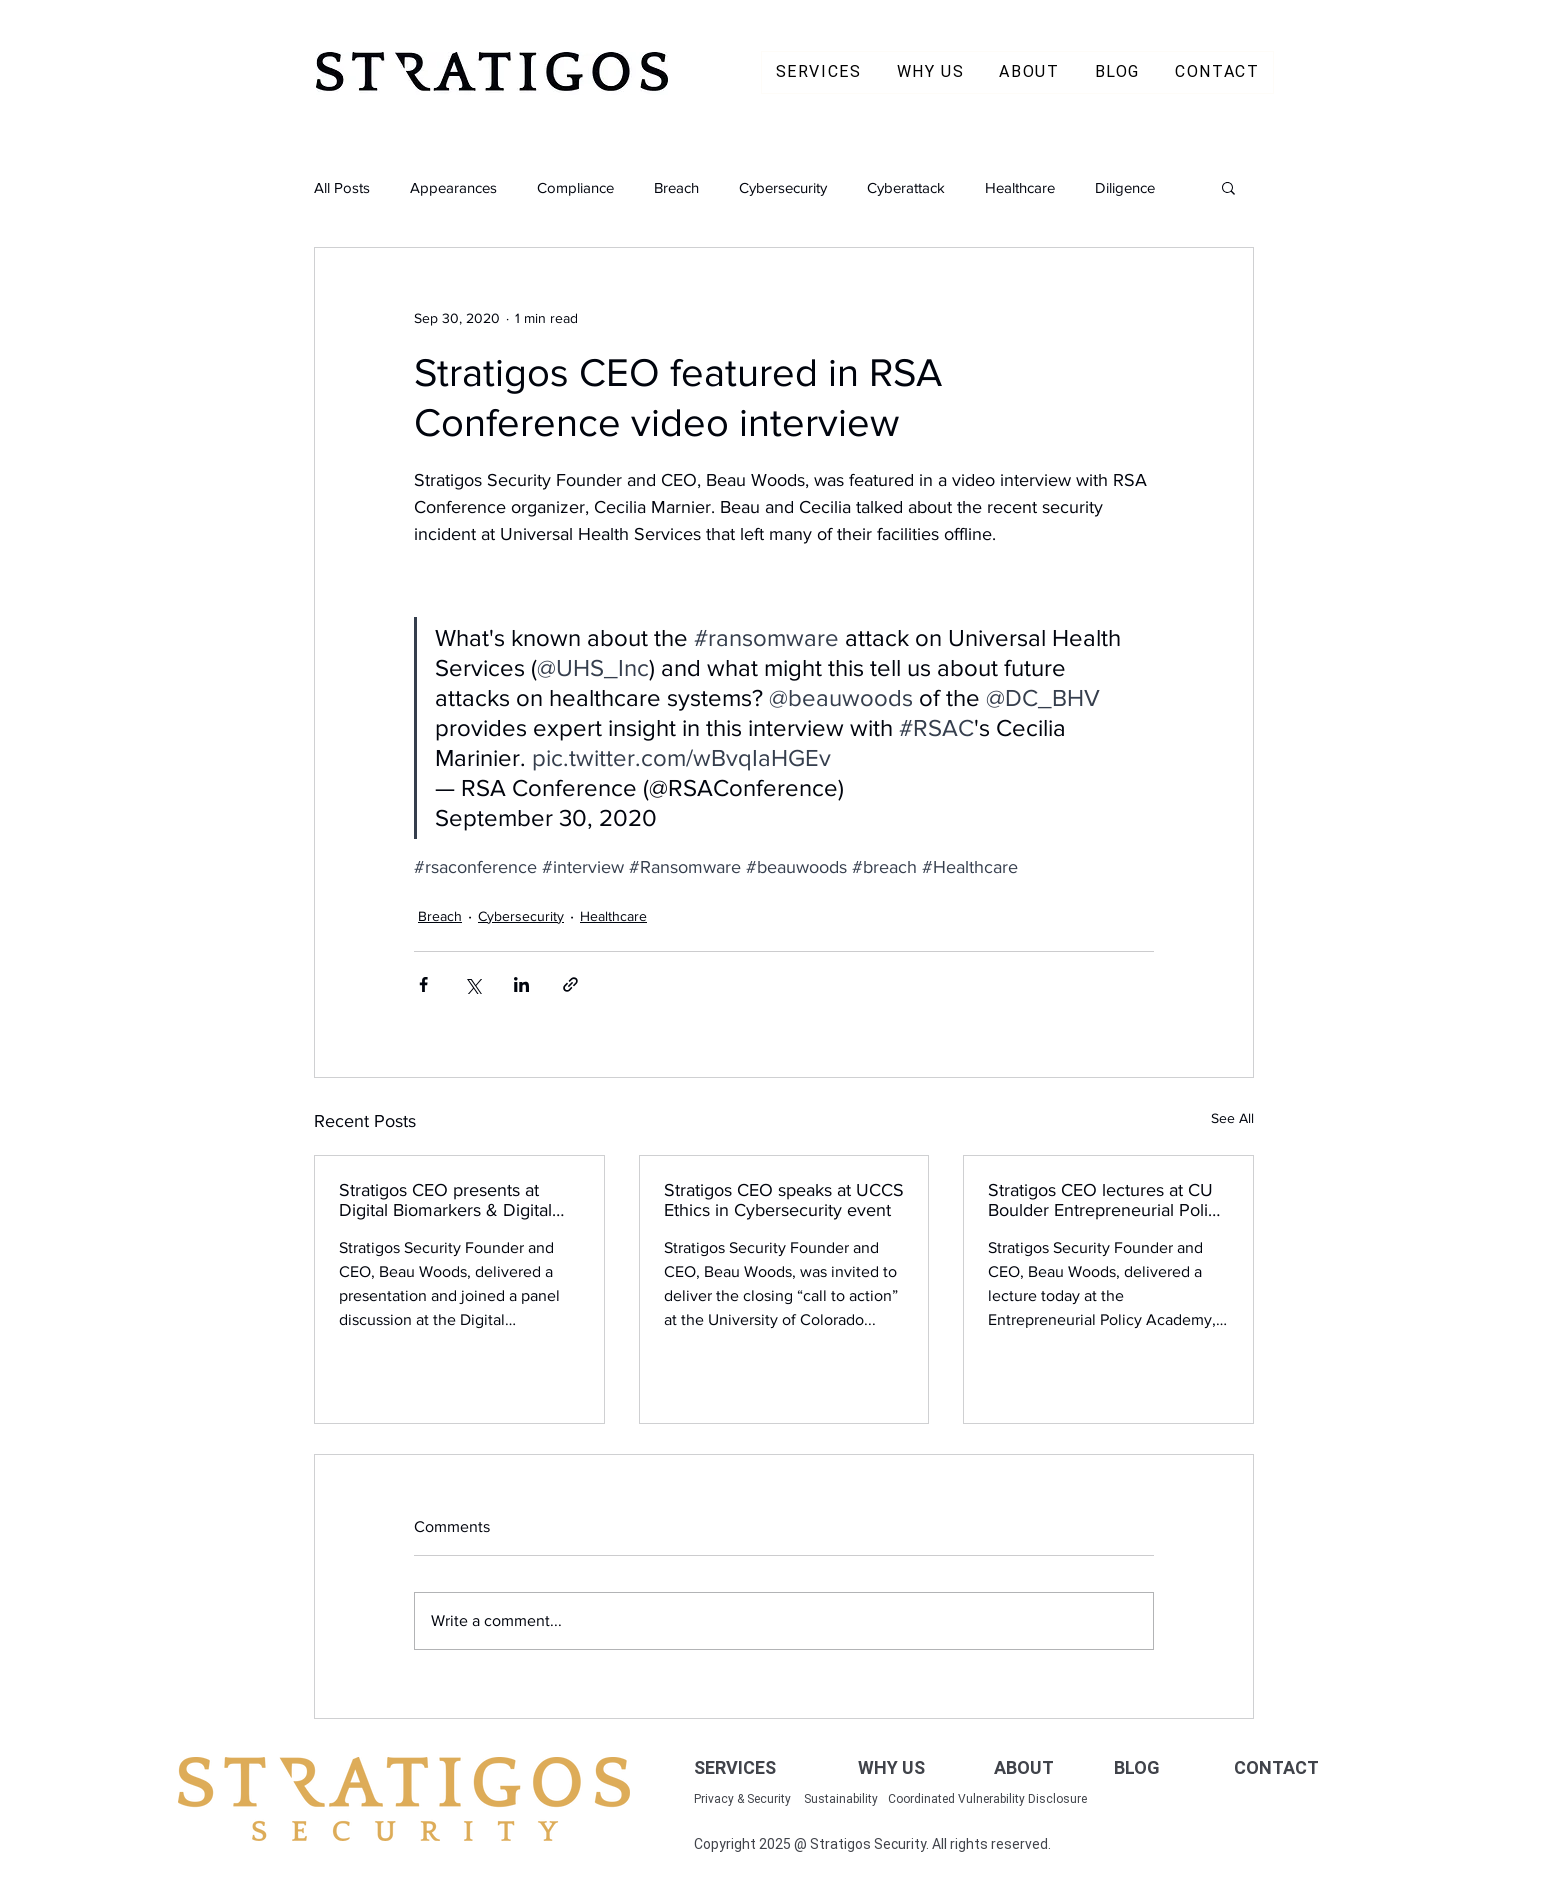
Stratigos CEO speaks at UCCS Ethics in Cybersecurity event (784, 1200)
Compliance (575, 187)
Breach (676, 187)
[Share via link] (570, 984)
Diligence (1125, 187)
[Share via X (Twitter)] (472, 984)
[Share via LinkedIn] (521, 984)
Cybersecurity (783, 187)
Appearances (453, 187)
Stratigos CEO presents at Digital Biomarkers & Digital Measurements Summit (445, 1200)
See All (1232, 1118)
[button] (1228, 187)
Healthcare (1020, 187)
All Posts (342, 187)
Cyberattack (906, 187)
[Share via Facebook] (423, 984)
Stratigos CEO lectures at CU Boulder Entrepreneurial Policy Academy (1107, 1200)
